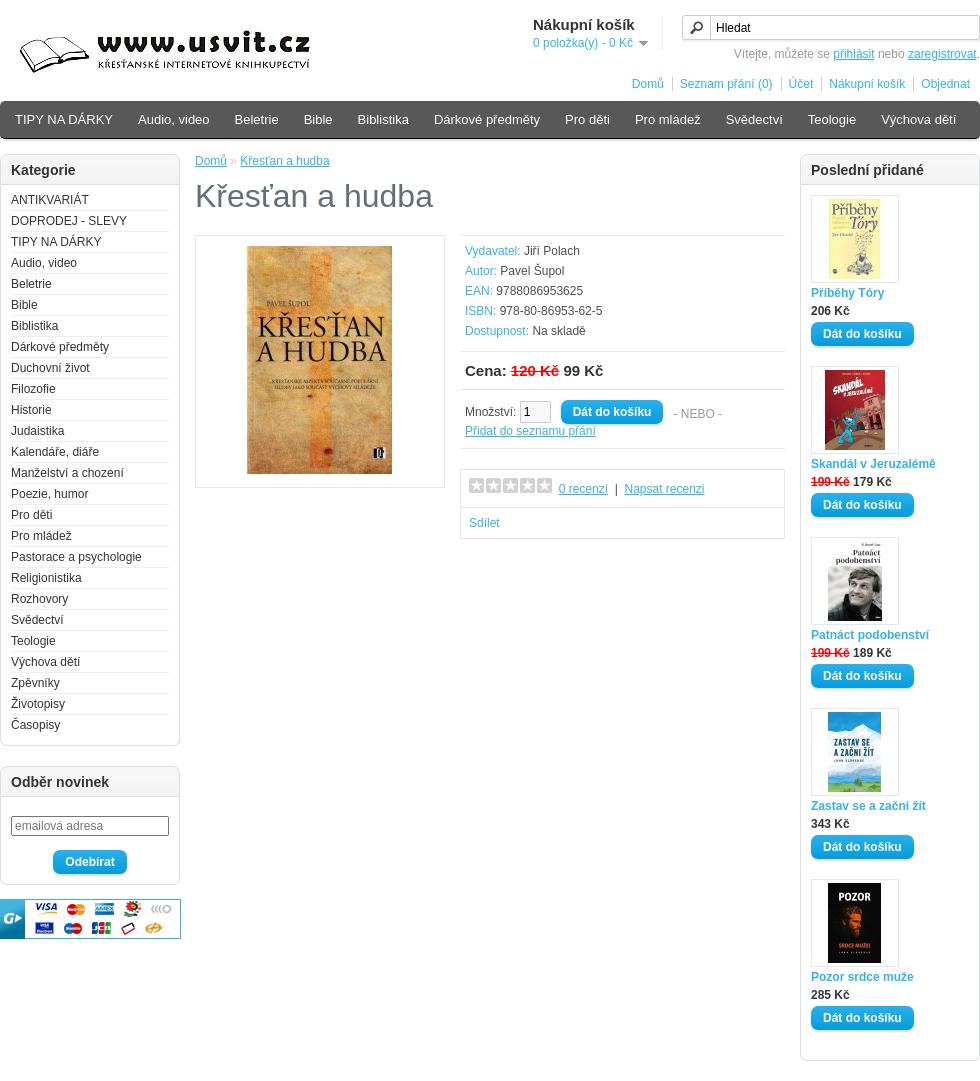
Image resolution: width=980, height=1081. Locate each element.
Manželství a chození (67, 473)
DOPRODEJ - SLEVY (69, 221)
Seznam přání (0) (726, 84)
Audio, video (174, 119)
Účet (801, 84)
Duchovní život (50, 368)
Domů (648, 84)
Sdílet (484, 523)
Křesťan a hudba (284, 161)
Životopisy (38, 704)
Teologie (832, 119)
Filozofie (33, 389)
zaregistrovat (942, 54)
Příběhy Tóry (847, 293)
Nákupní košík (867, 84)
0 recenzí (583, 489)
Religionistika (46, 578)
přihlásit (853, 54)
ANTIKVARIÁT (50, 200)
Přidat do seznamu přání (530, 431)
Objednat (945, 84)
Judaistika (37, 431)
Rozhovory (39, 599)
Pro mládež (668, 119)
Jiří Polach (552, 251)
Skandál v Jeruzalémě (873, 464)
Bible (318, 119)
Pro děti (587, 119)
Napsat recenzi (664, 489)
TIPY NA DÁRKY (64, 119)
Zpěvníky (35, 683)
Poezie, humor (49, 494)
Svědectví (754, 119)
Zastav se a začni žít (868, 806)
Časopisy (35, 725)
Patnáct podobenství (870, 635)
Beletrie (257, 119)
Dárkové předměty (487, 119)
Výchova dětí (918, 119)
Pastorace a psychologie (76, 557)
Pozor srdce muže (862, 977)
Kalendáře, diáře (55, 452)
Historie (31, 410)
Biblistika (383, 119)
